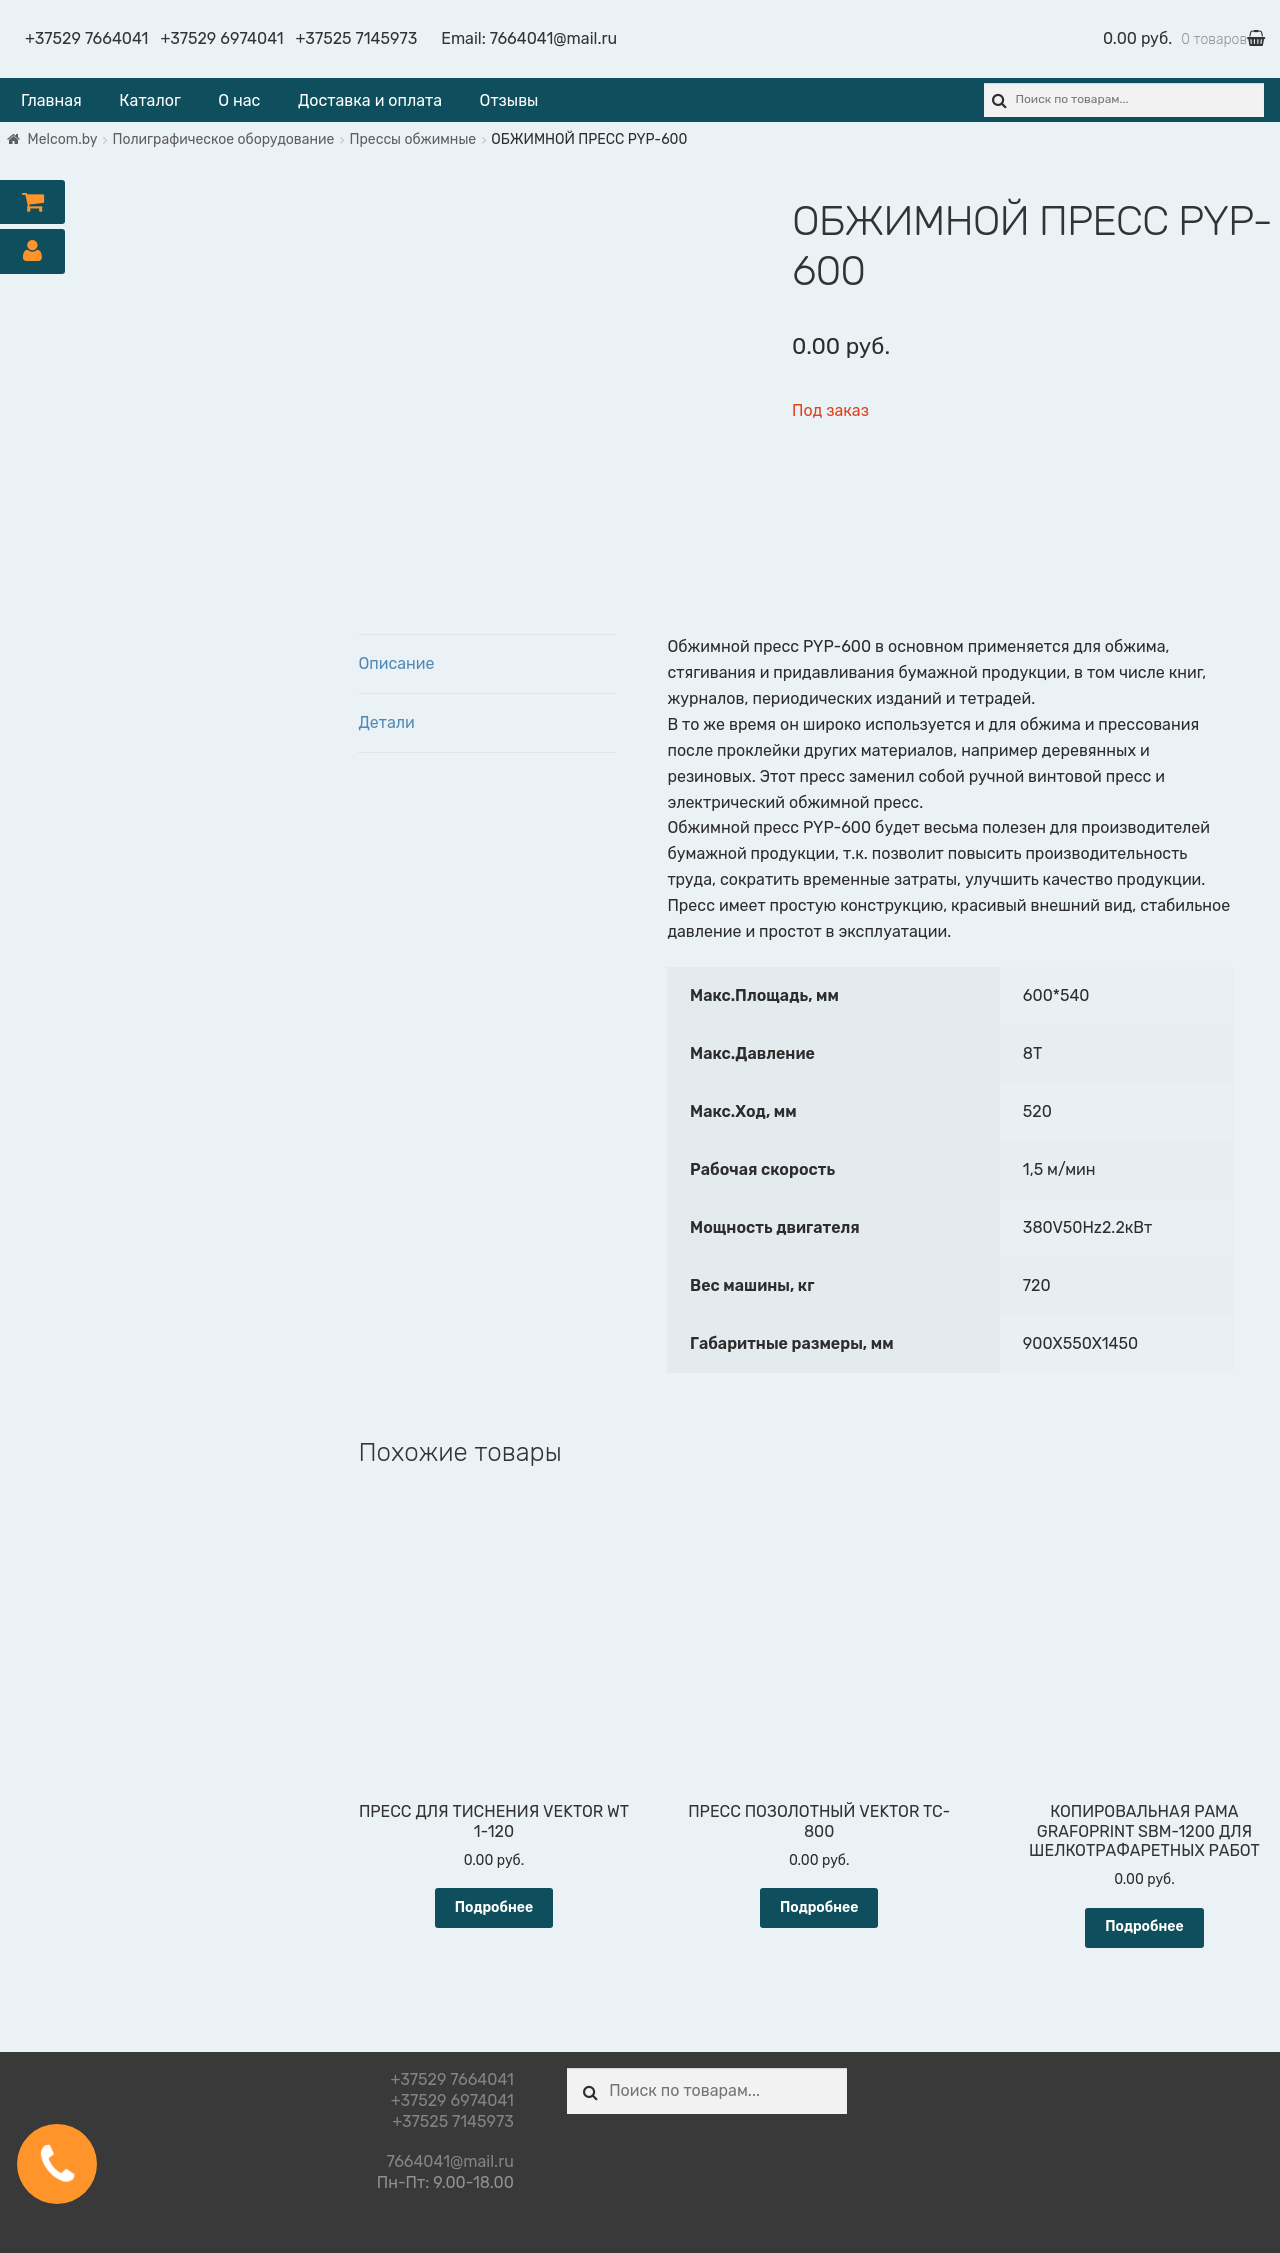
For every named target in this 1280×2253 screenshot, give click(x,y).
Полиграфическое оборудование (224, 139)
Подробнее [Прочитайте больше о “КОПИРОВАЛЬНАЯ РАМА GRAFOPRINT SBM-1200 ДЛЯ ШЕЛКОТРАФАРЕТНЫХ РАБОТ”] (1144, 1926)
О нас (239, 100)
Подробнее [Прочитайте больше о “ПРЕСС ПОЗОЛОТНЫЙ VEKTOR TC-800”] (819, 1907)
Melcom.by (63, 139)
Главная (51, 100)
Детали (386, 722)
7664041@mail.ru (553, 38)
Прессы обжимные (412, 139)
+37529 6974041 (221, 38)
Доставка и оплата (370, 100)
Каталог (149, 100)
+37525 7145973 (357, 38)
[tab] (487, 664)
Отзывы (509, 100)
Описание (396, 663)
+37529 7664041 (86, 38)
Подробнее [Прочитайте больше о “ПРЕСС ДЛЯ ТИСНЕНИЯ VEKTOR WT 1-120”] (494, 1907)
